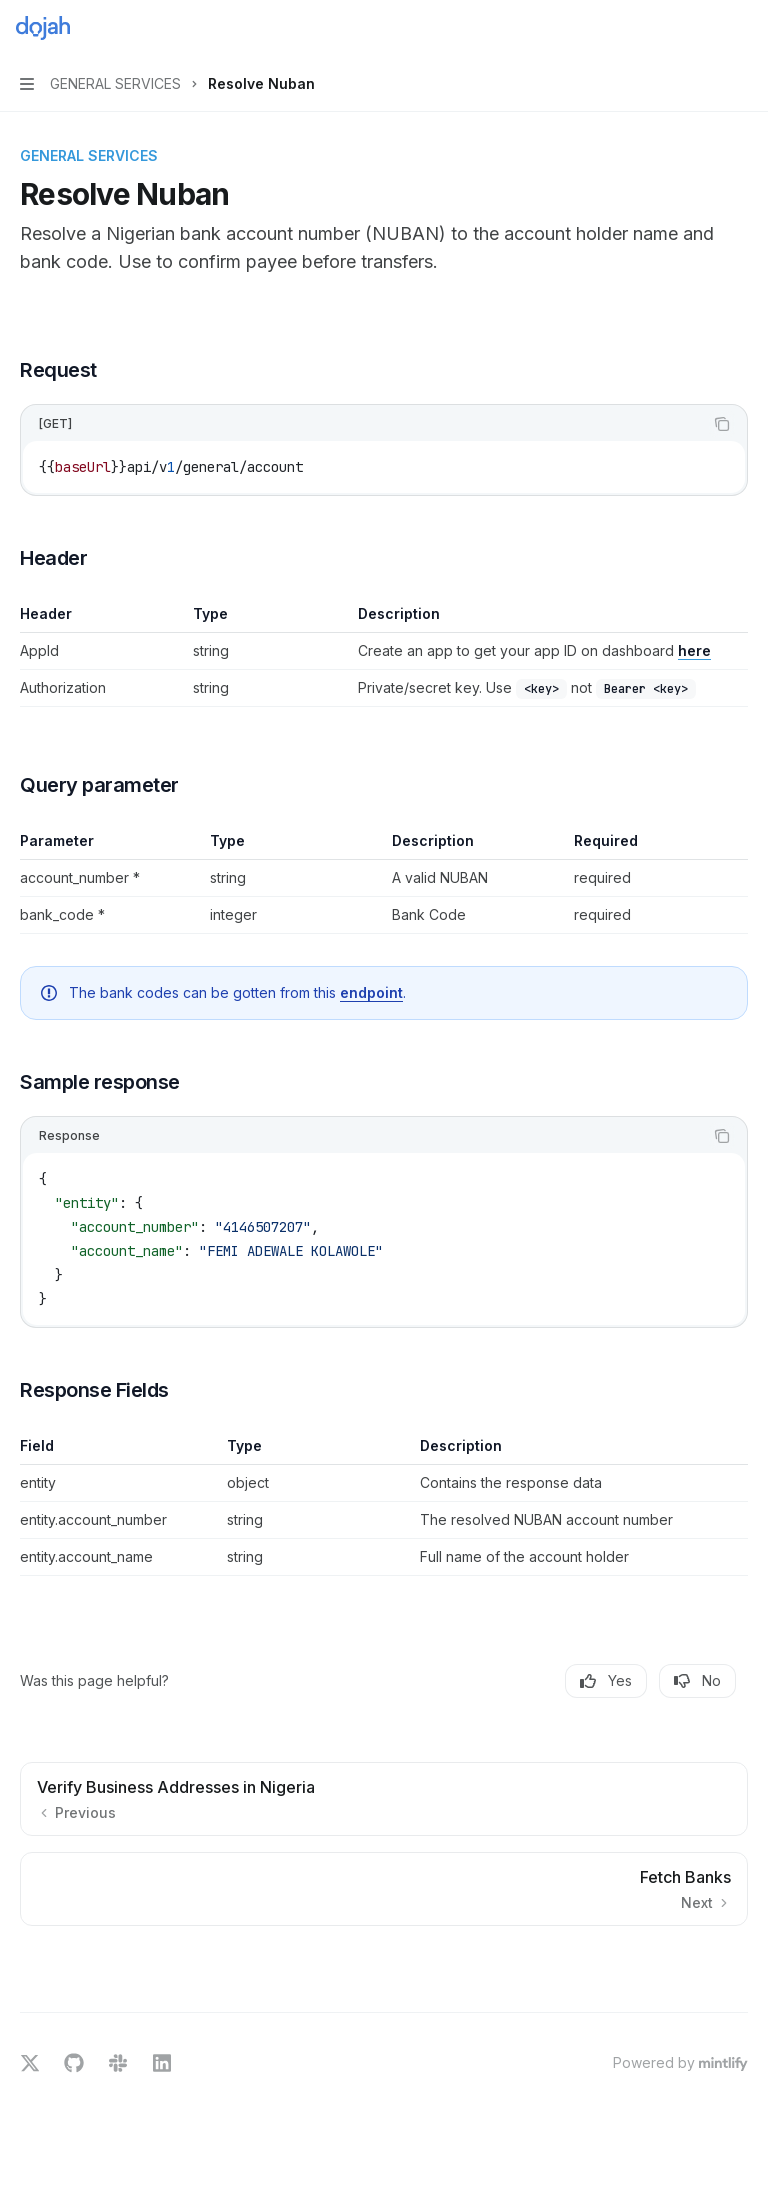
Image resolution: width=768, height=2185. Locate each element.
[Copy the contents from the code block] (722, 424)
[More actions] (742, 28)
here (694, 650)
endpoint (371, 992)
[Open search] (704, 28)
